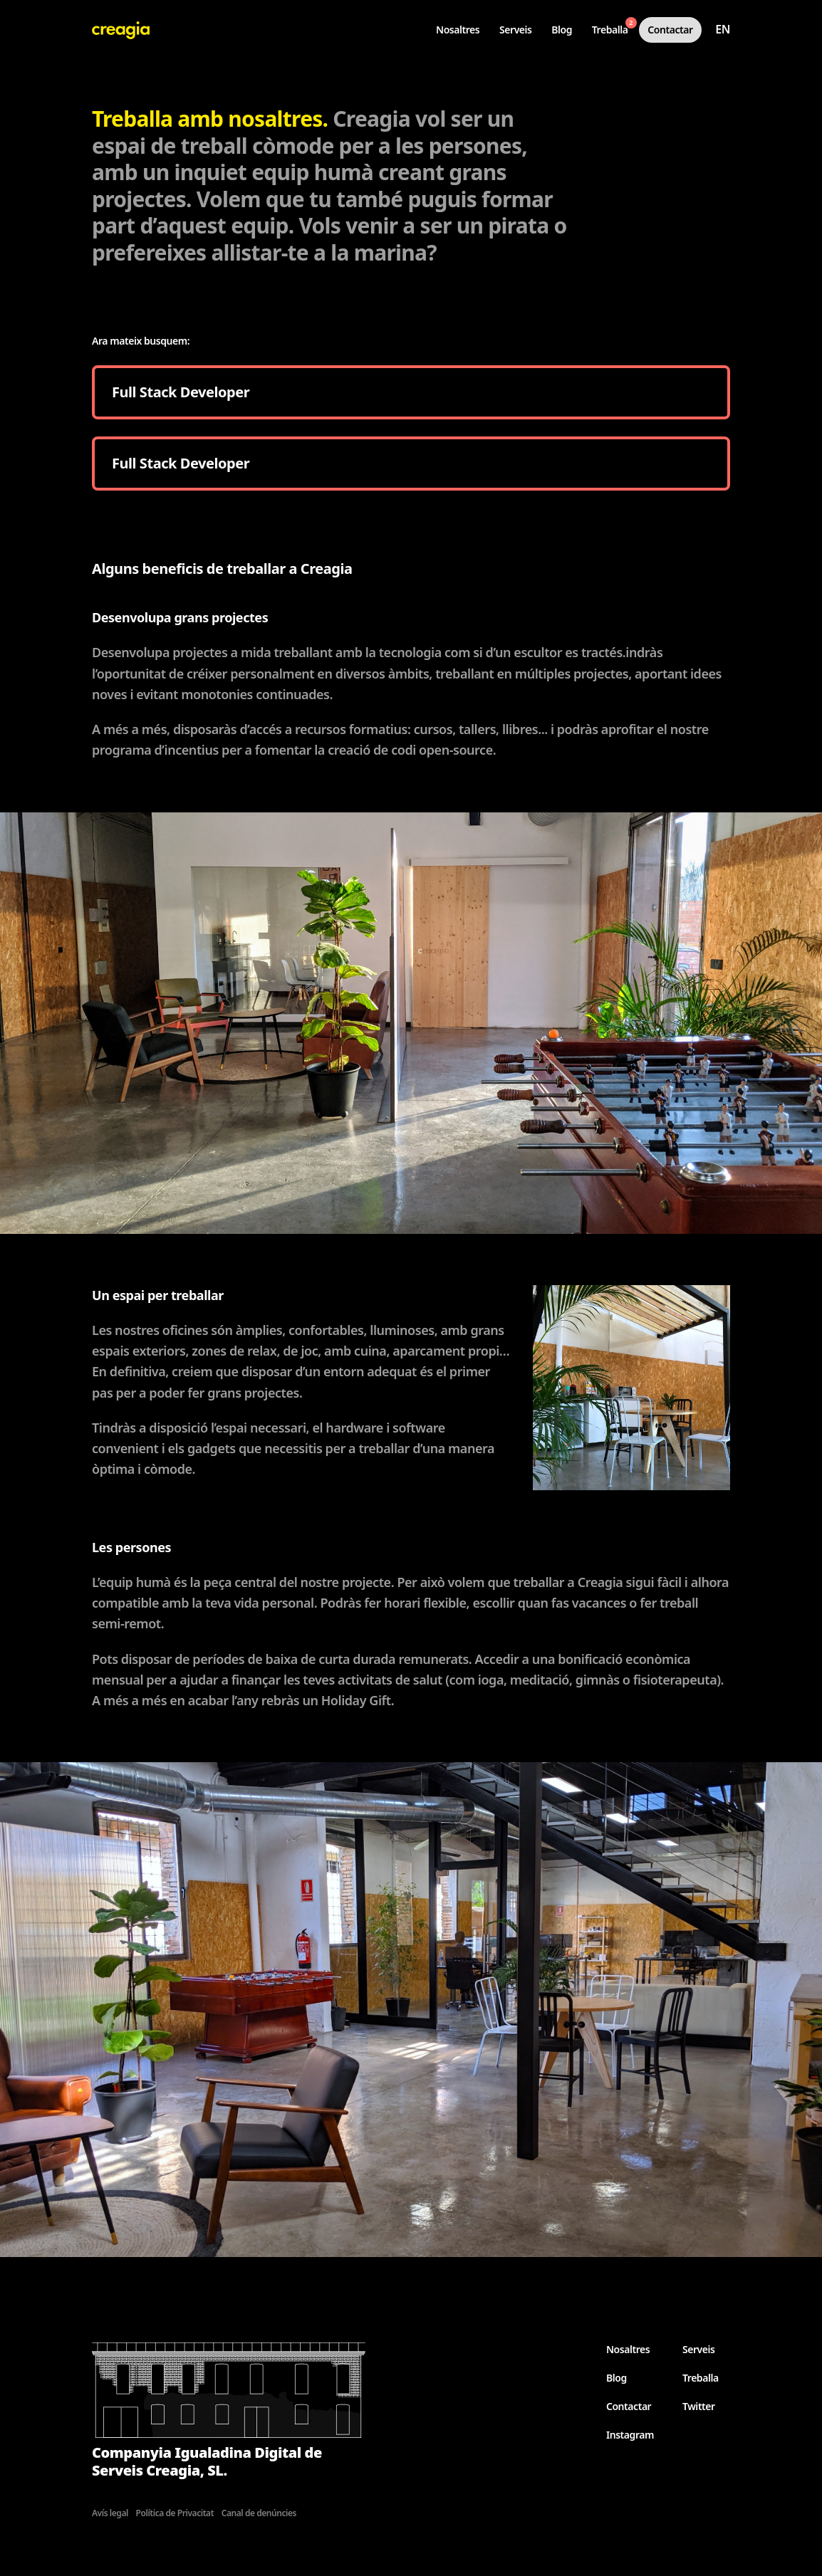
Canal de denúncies (259, 2513)
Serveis (515, 29)
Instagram (630, 2434)
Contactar (669, 29)
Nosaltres (457, 29)
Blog (561, 29)
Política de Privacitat (175, 2513)
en (722, 29)
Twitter (698, 2406)
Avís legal (110, 2513)
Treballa (614, 26)
